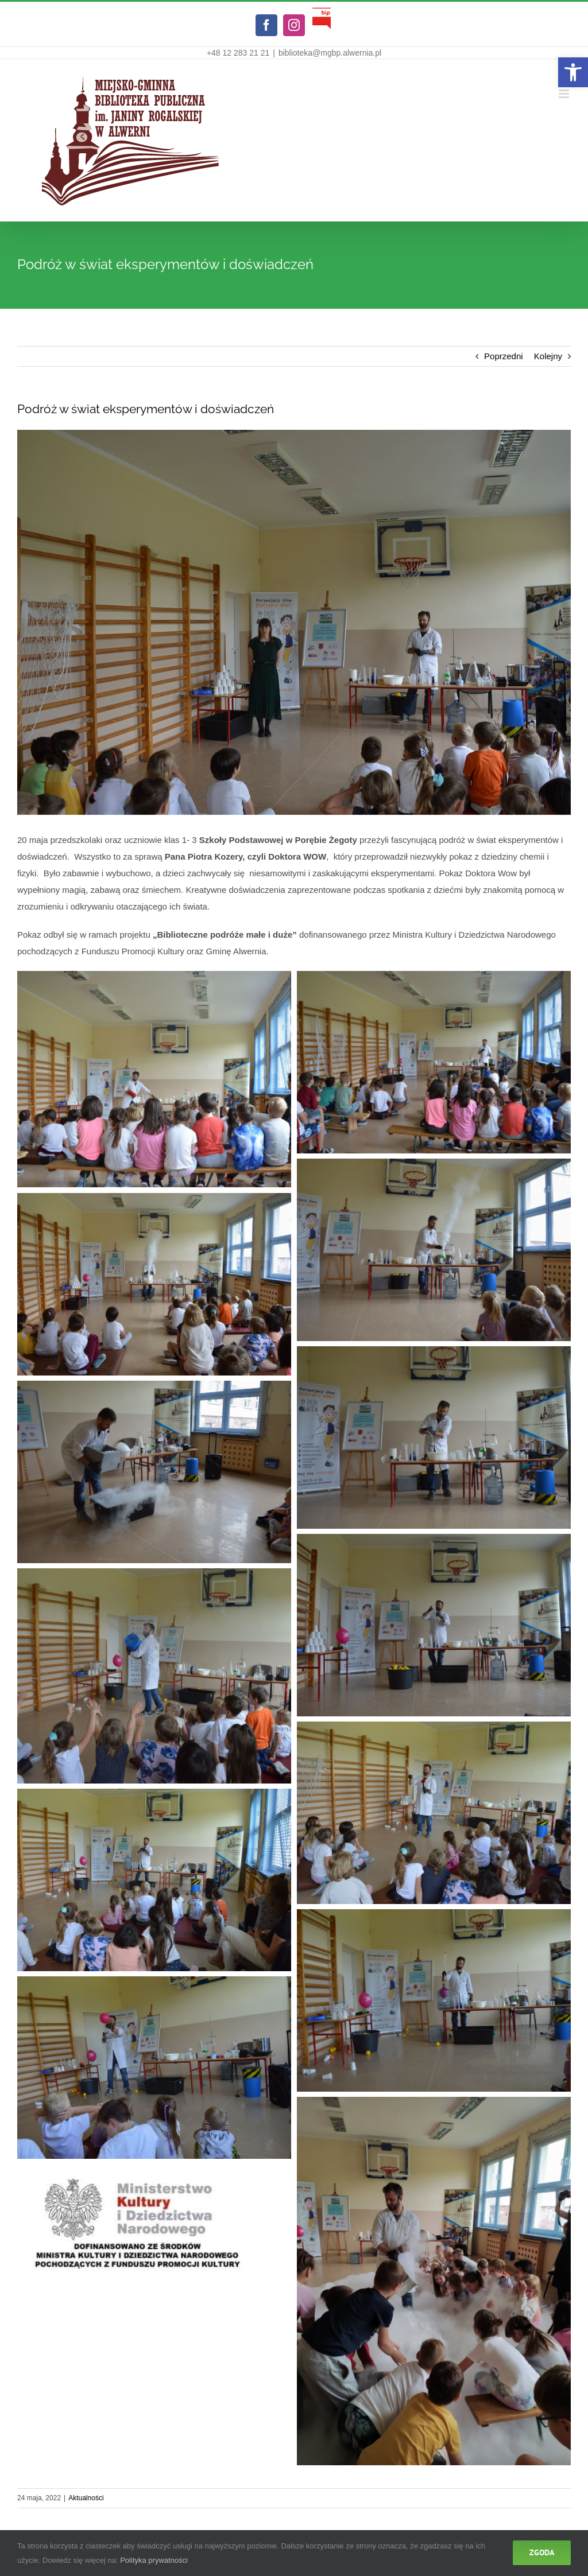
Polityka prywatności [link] (154, 2560)
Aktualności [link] (85, 2498)
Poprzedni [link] (503, 356)
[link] (573, 72)
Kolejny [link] (548, 356)
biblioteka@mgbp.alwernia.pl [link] (329, 52)
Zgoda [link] (541, 2552)
